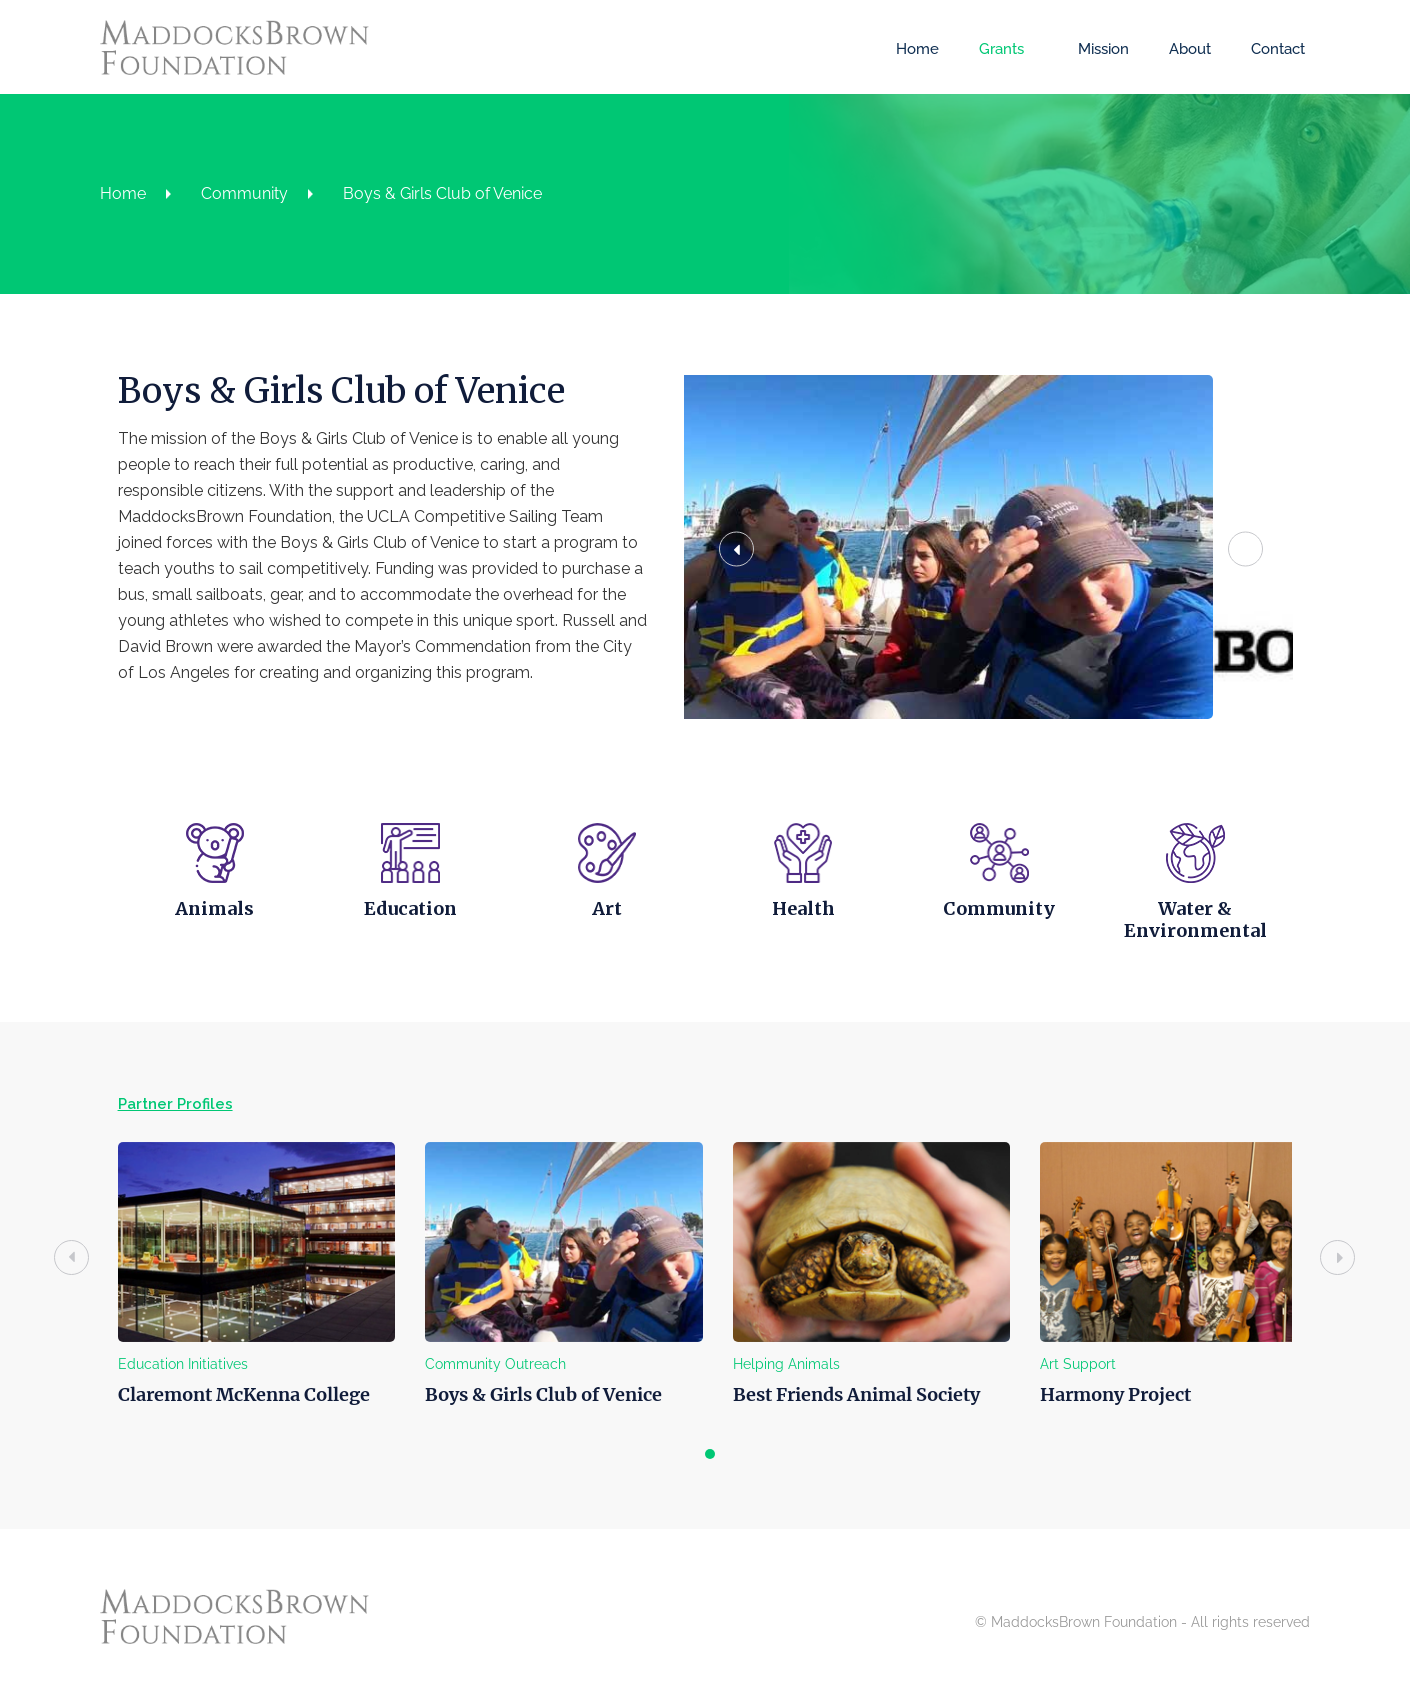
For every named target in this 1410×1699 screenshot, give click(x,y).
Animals (204, 903)
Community (249, 193)
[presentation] (58, 1252)
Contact (1273, 49)
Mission (1098, 49)
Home (912, 49)
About (1185, 49)
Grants (996, 49)
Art (605, 903)
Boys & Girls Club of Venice (447, 193)
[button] (758, 546)
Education (404, 903)
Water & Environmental (1204, 914)
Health (804, 903)
